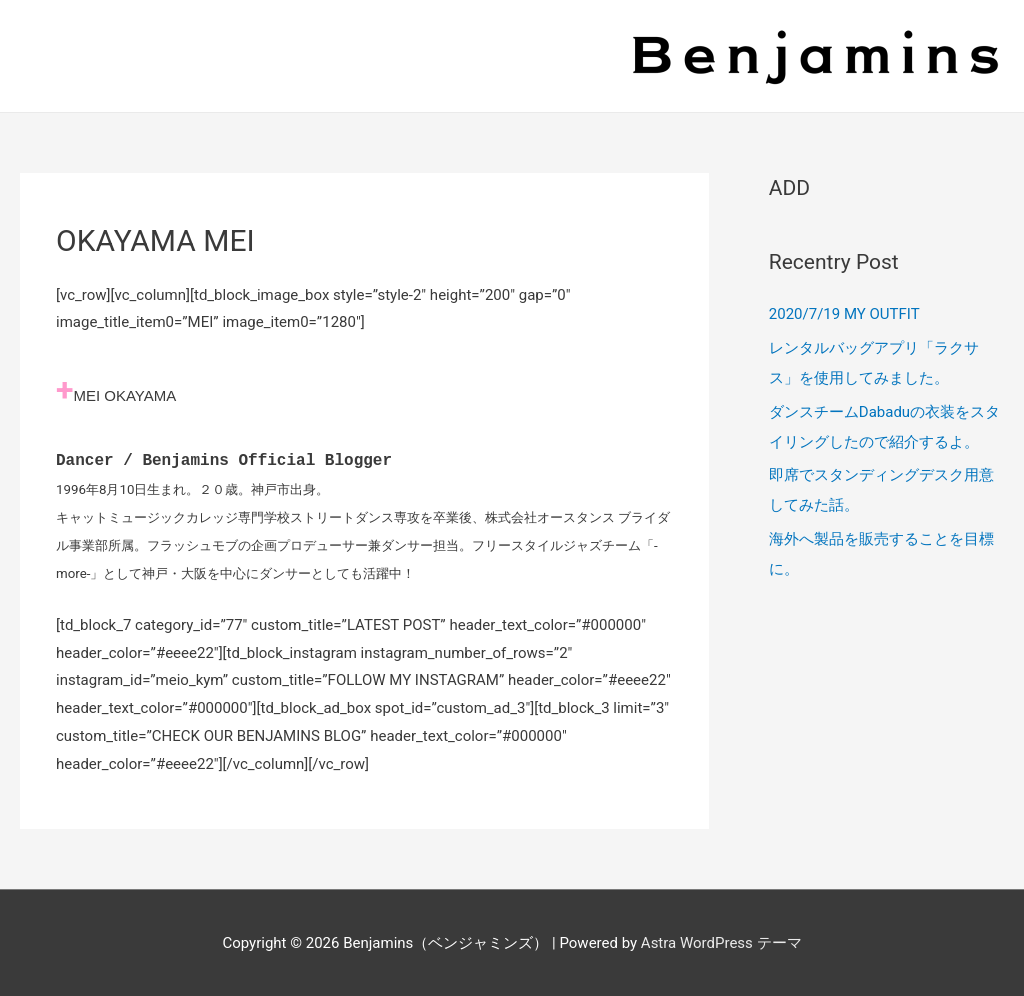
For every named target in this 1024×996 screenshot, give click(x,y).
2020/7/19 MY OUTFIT (844, 314)
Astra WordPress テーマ (721, 941)
